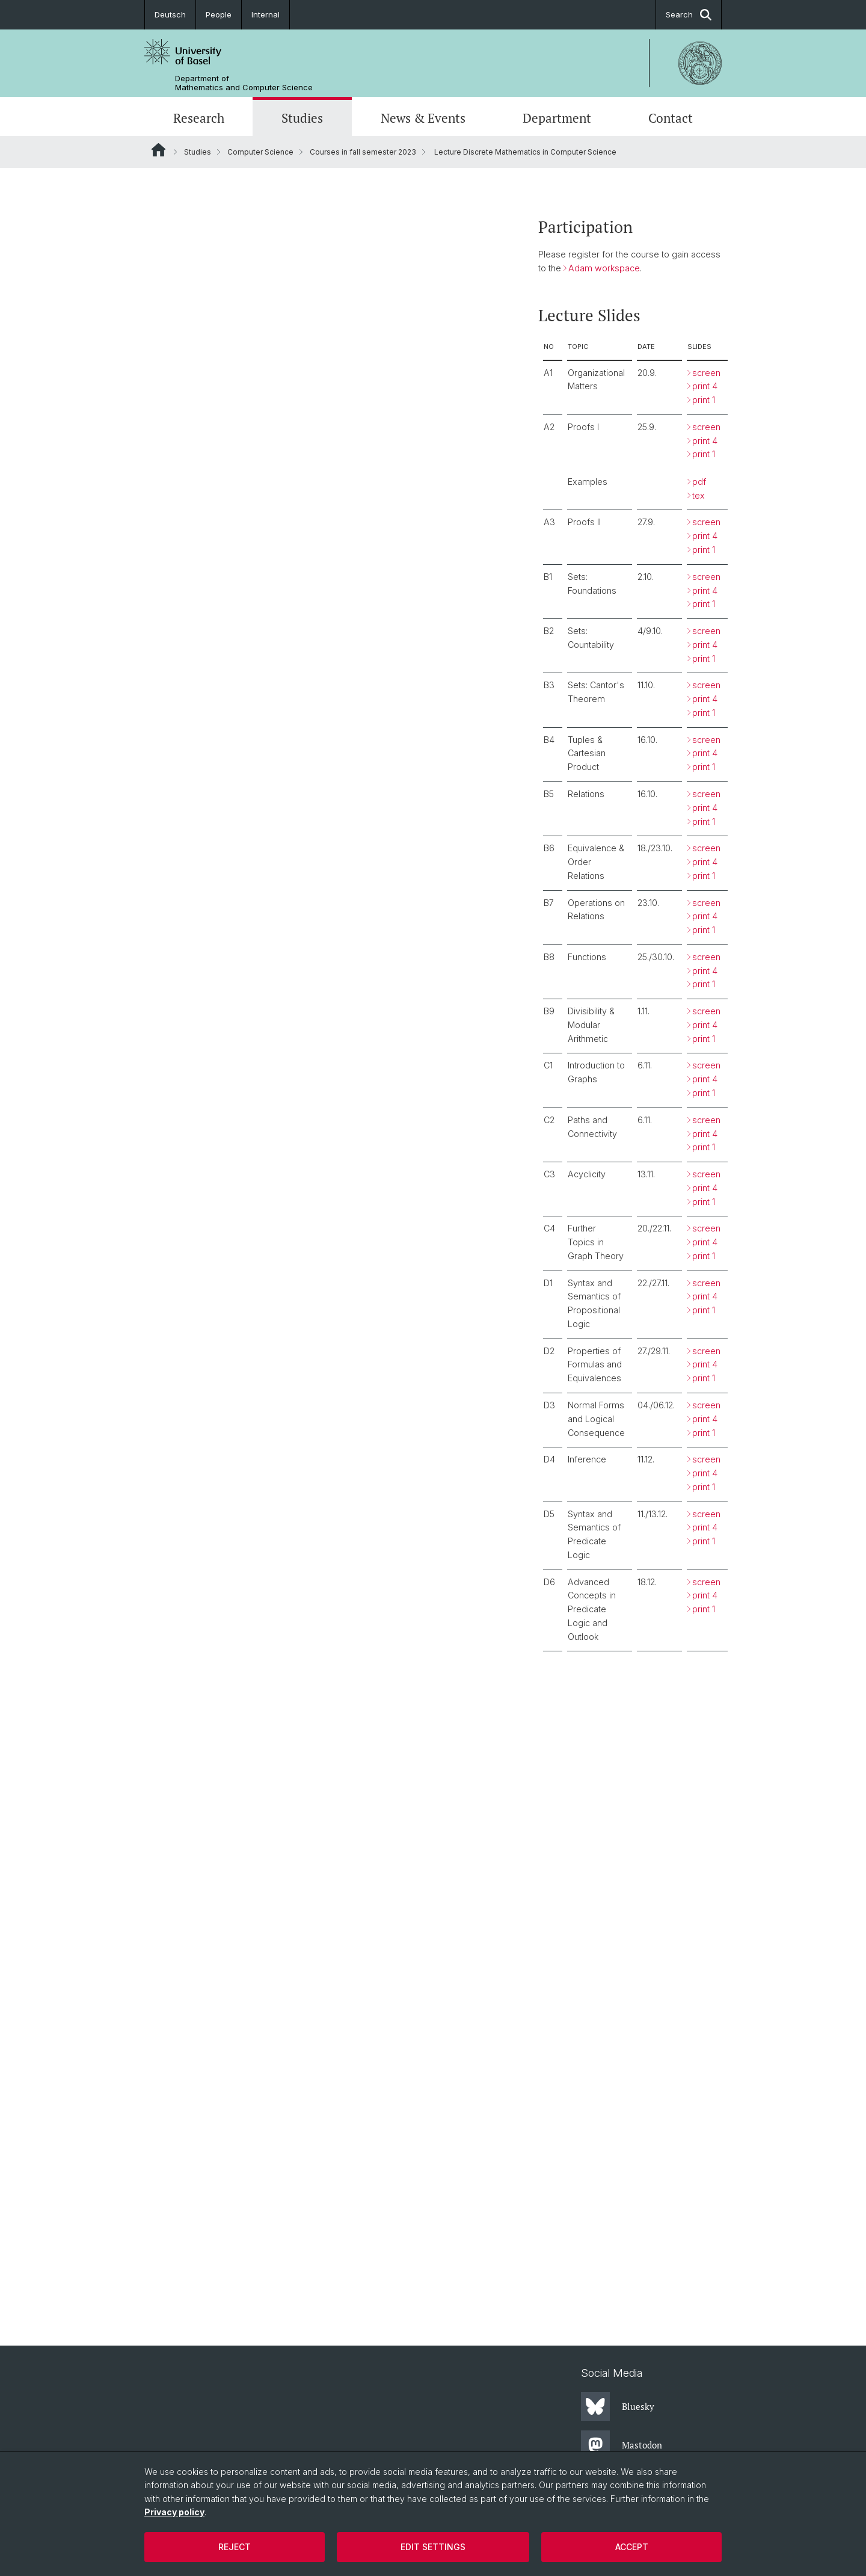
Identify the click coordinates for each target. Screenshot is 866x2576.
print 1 (703, 400)
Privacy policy (174, 2512)
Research (198, 117)
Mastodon (621, 2444)
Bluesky (617, 2406)
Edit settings (433, 2547)
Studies (302, 117)
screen (706, 372)
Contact (670, 117)
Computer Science (260, 151)
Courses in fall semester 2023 (363, 151)
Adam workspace (604, 268)
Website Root (158, 149)
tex (698, 495)
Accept (631, 2547)
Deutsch (170, 14)
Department (557, 117)
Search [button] (688, 14)
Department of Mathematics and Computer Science (244, 83)
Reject (234, 2547)
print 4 (704, 386)
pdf (699, 481)
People (219, 14)
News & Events (423, 117)
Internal (265, 14)
